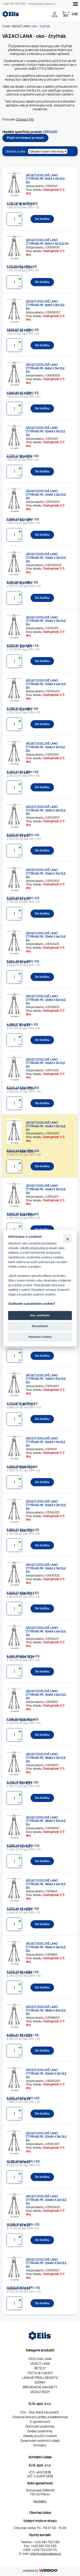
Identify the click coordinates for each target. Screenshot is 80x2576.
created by (40, 2570)
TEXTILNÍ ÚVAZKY (40, 2373)
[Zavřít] (67, 1239)
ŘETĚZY (40, 2368)
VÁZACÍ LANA (21, 26)
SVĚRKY (40, 2382)
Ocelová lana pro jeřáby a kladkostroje (40, 2417)
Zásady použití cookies (40, 2436)
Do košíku (42, 219)
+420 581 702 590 (13, 4)
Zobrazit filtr (25, 119)
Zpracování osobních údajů (40, 2440)
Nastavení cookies (40, 1337)
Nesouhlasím (40, 1326)
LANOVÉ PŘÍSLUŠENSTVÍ (40, 2377)
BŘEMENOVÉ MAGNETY (40, 2387)
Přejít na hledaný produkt (25, 138)
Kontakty (40, 2445)
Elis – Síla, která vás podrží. (40, 2412)
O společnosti (40, 2421)
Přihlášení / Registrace (54, 14)
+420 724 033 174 (44, 2549)
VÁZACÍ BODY (40, 2392)
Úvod (5, 26)
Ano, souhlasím (40, 1315)
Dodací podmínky (40, 2431)
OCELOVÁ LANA (40, 2359)
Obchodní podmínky (40, 2426)
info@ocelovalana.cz (41, 4)
